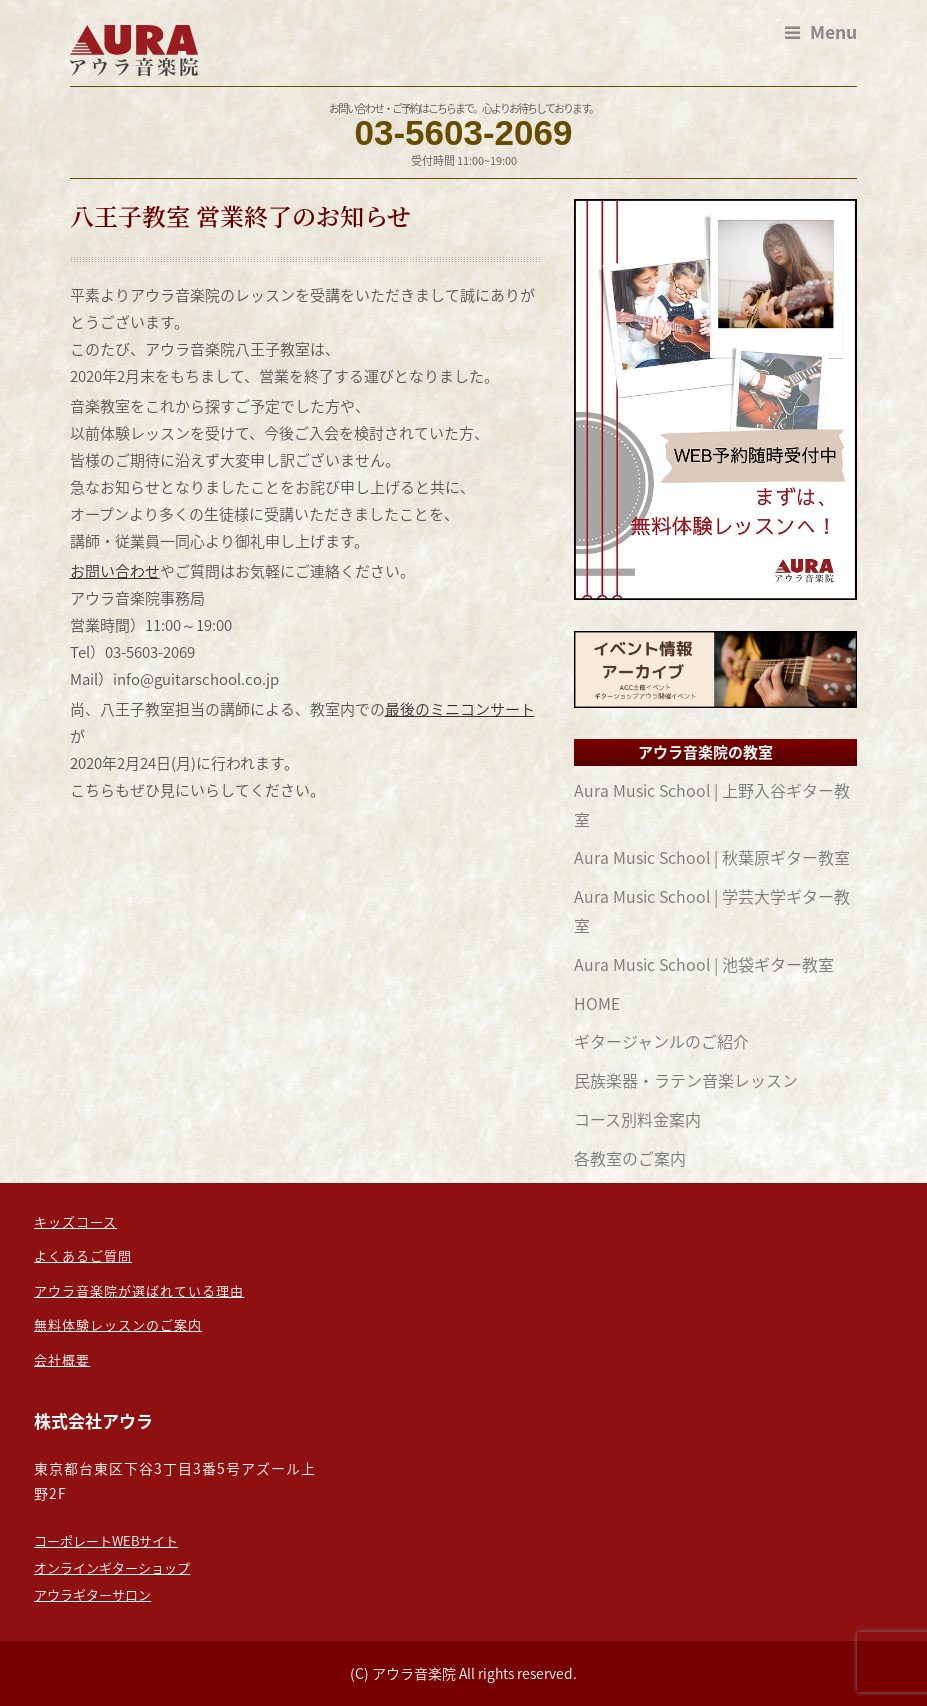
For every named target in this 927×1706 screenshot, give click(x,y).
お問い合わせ (115, 571)
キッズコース (75, 1221)
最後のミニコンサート (460, 709)
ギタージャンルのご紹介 (661, 1041)
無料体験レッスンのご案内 (118, 1324)
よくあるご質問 (83, 1255)
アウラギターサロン (92, 1594)
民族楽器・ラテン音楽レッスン (686, 1080)
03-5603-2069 (464, 132)
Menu (821, 32)
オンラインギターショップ (112, 1567)
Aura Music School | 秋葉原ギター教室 (712, 857)
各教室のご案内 (630, 1158)
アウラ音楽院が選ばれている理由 (139, 1290)
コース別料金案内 (637, 1119)
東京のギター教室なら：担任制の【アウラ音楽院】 (137, 50)
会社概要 (62, 1359)
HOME (597, 1003)
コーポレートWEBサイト (106, 1540)
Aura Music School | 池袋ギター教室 (704, 964)
